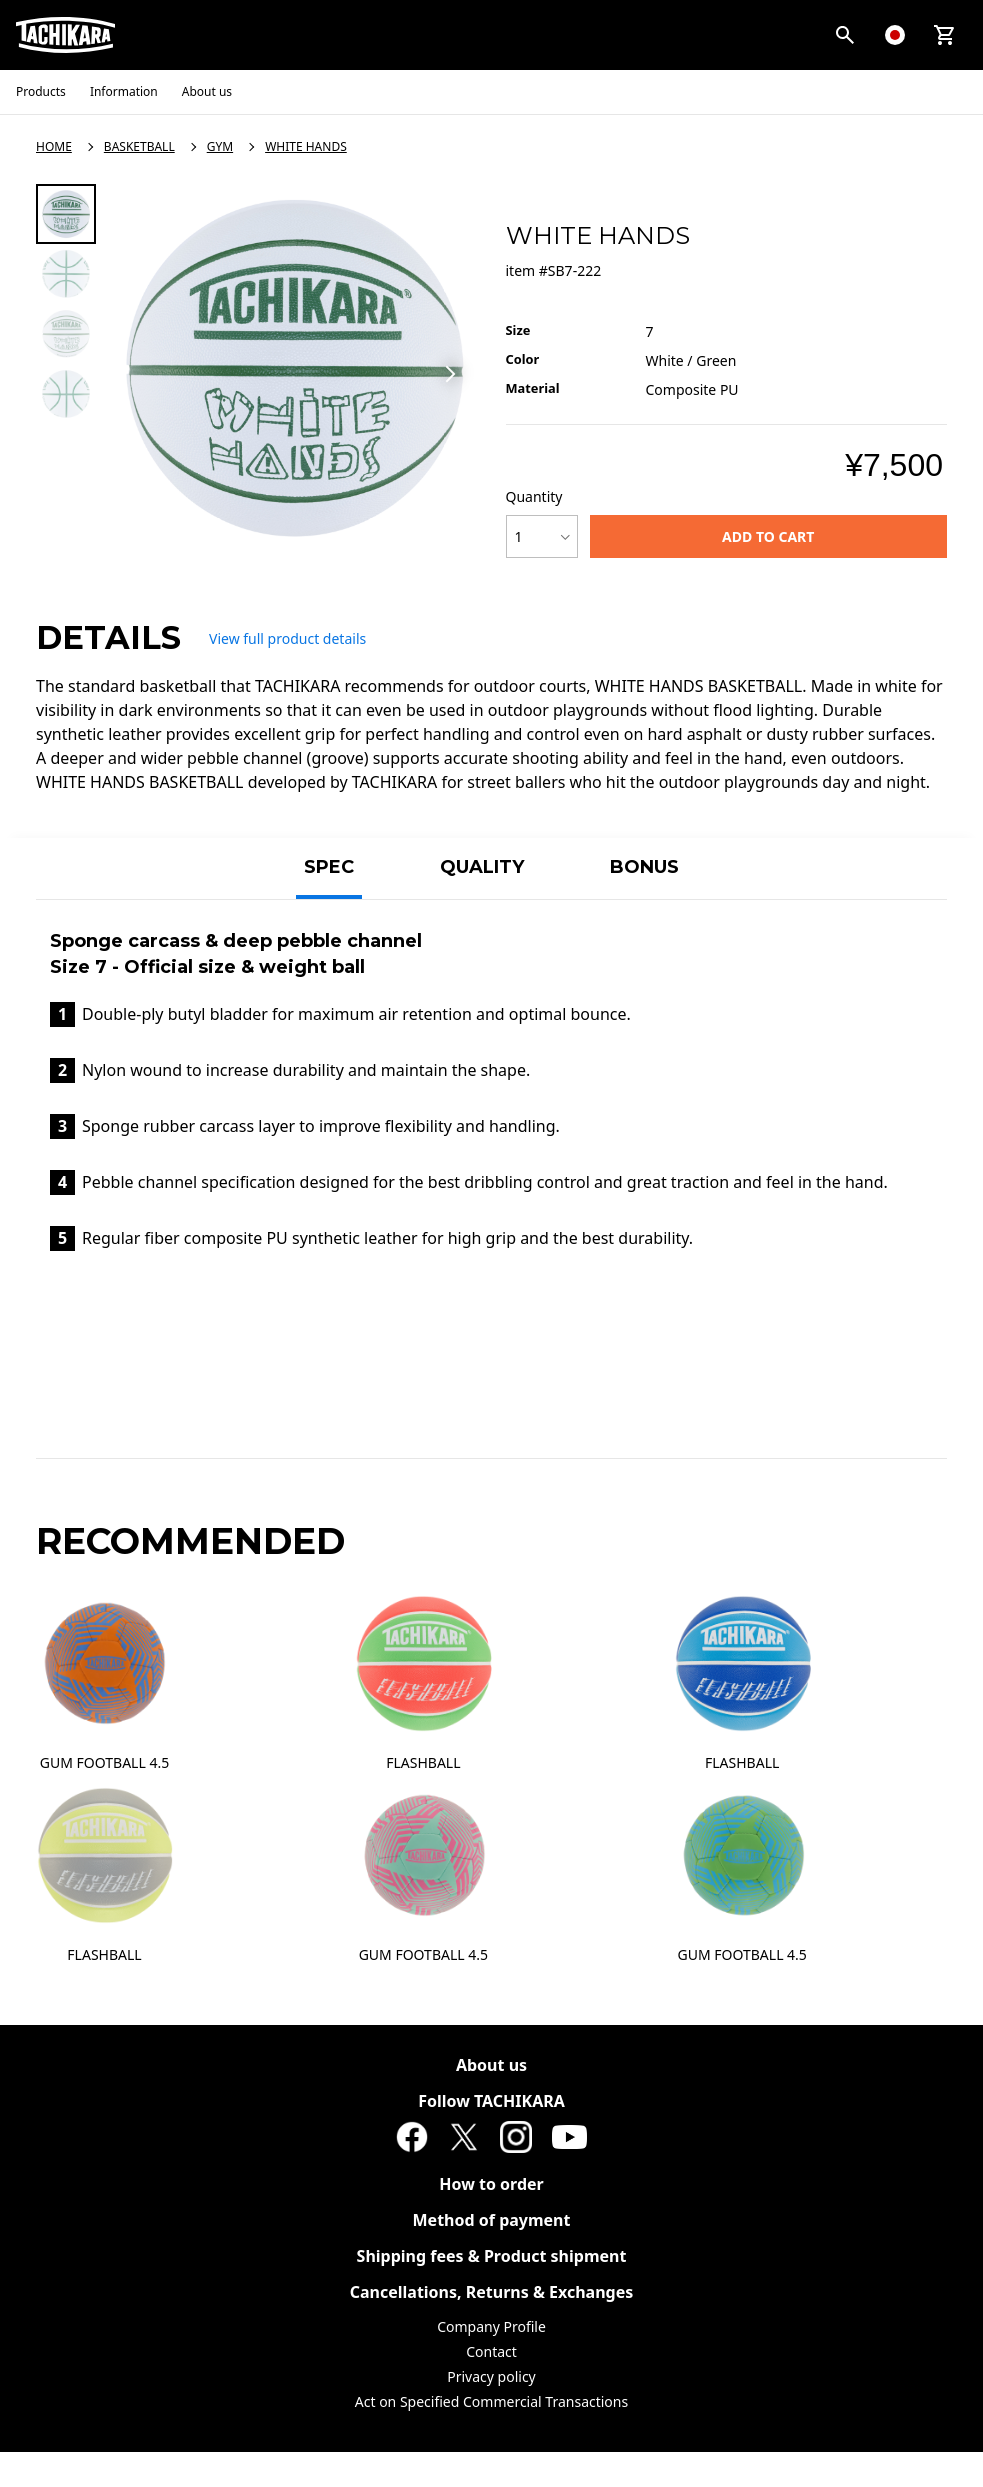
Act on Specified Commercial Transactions (491, 2401)
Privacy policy (491, 2376)
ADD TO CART (768, 536)
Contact (491, 2351)
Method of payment (492, 2220)
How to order (491, 2184)
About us (491, 2065)
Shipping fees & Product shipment (492, 2256)
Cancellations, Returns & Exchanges (492, 2292)
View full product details (287, 638)
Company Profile (491, 2326)
